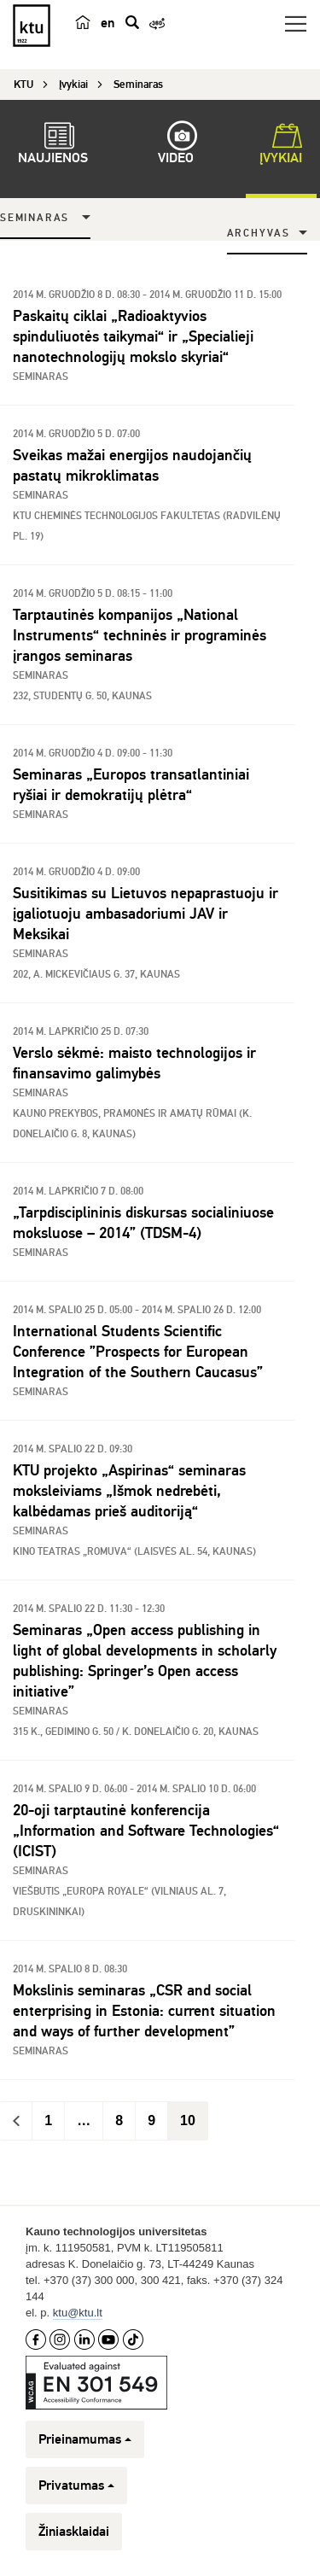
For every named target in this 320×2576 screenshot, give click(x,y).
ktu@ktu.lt (77, 2312)
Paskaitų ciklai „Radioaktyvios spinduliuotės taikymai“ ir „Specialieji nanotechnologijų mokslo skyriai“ (133, 336)
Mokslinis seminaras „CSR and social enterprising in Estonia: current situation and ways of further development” (144, 2011)
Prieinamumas (84, 2439)
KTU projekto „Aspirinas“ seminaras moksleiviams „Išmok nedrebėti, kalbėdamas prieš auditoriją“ (129, 1491)
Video (175, 146)
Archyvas (258, 233)
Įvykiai (280, 146)
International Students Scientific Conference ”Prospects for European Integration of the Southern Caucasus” (138, 1351)
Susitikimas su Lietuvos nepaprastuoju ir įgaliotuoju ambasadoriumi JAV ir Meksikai (145, 913)
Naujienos (53, 146)
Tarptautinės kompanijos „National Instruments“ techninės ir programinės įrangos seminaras (139, 635)
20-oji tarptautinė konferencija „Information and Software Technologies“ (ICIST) (146, 1830)
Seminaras (34, 218)
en (107, 23)
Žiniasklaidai (73, 2531)
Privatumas (76, 2485)
